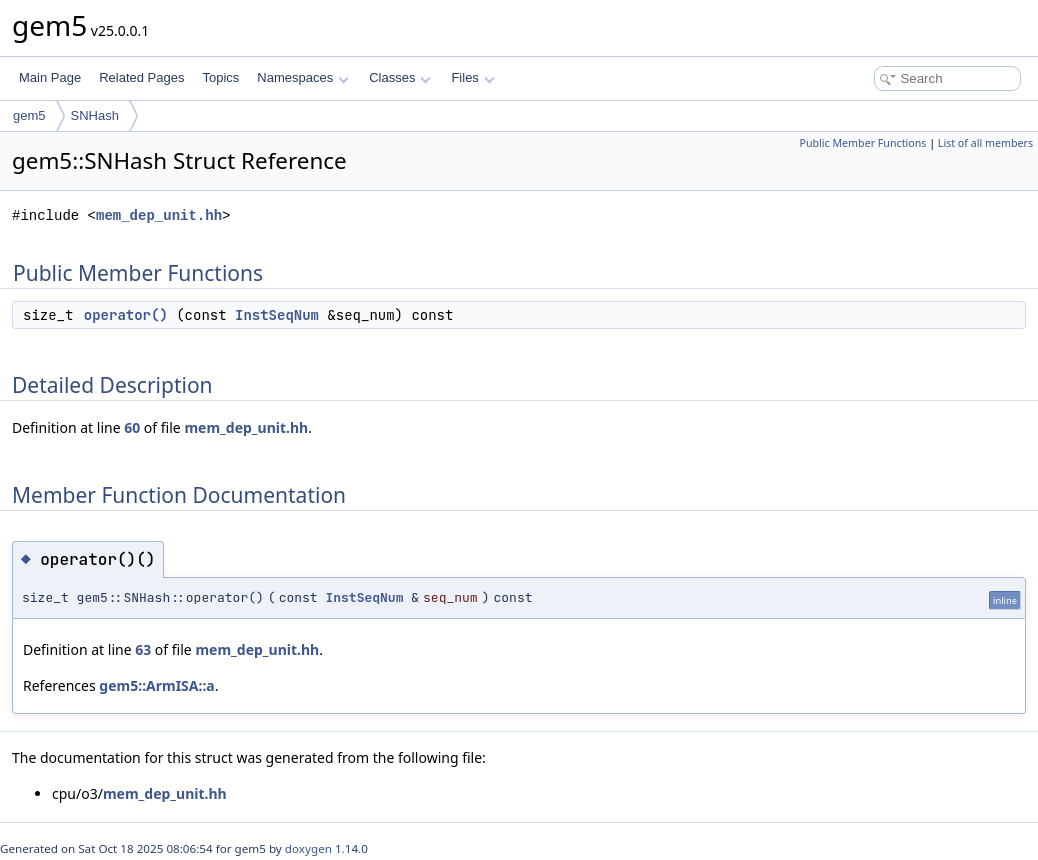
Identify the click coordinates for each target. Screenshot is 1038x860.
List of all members (985, 143)
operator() (126, 315)
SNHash (95, 115)
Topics (220, 77)
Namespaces (302, 77)
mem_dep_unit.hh (159, 215)
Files (472, 77)
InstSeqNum (277, 315)
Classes (400, 77)
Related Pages (141, 77)
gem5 (29, 115)
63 (143, 649)
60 (132, 427)
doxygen (308, 848)
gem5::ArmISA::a (156, 685)
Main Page (50, 77)
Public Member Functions (862, 143)
